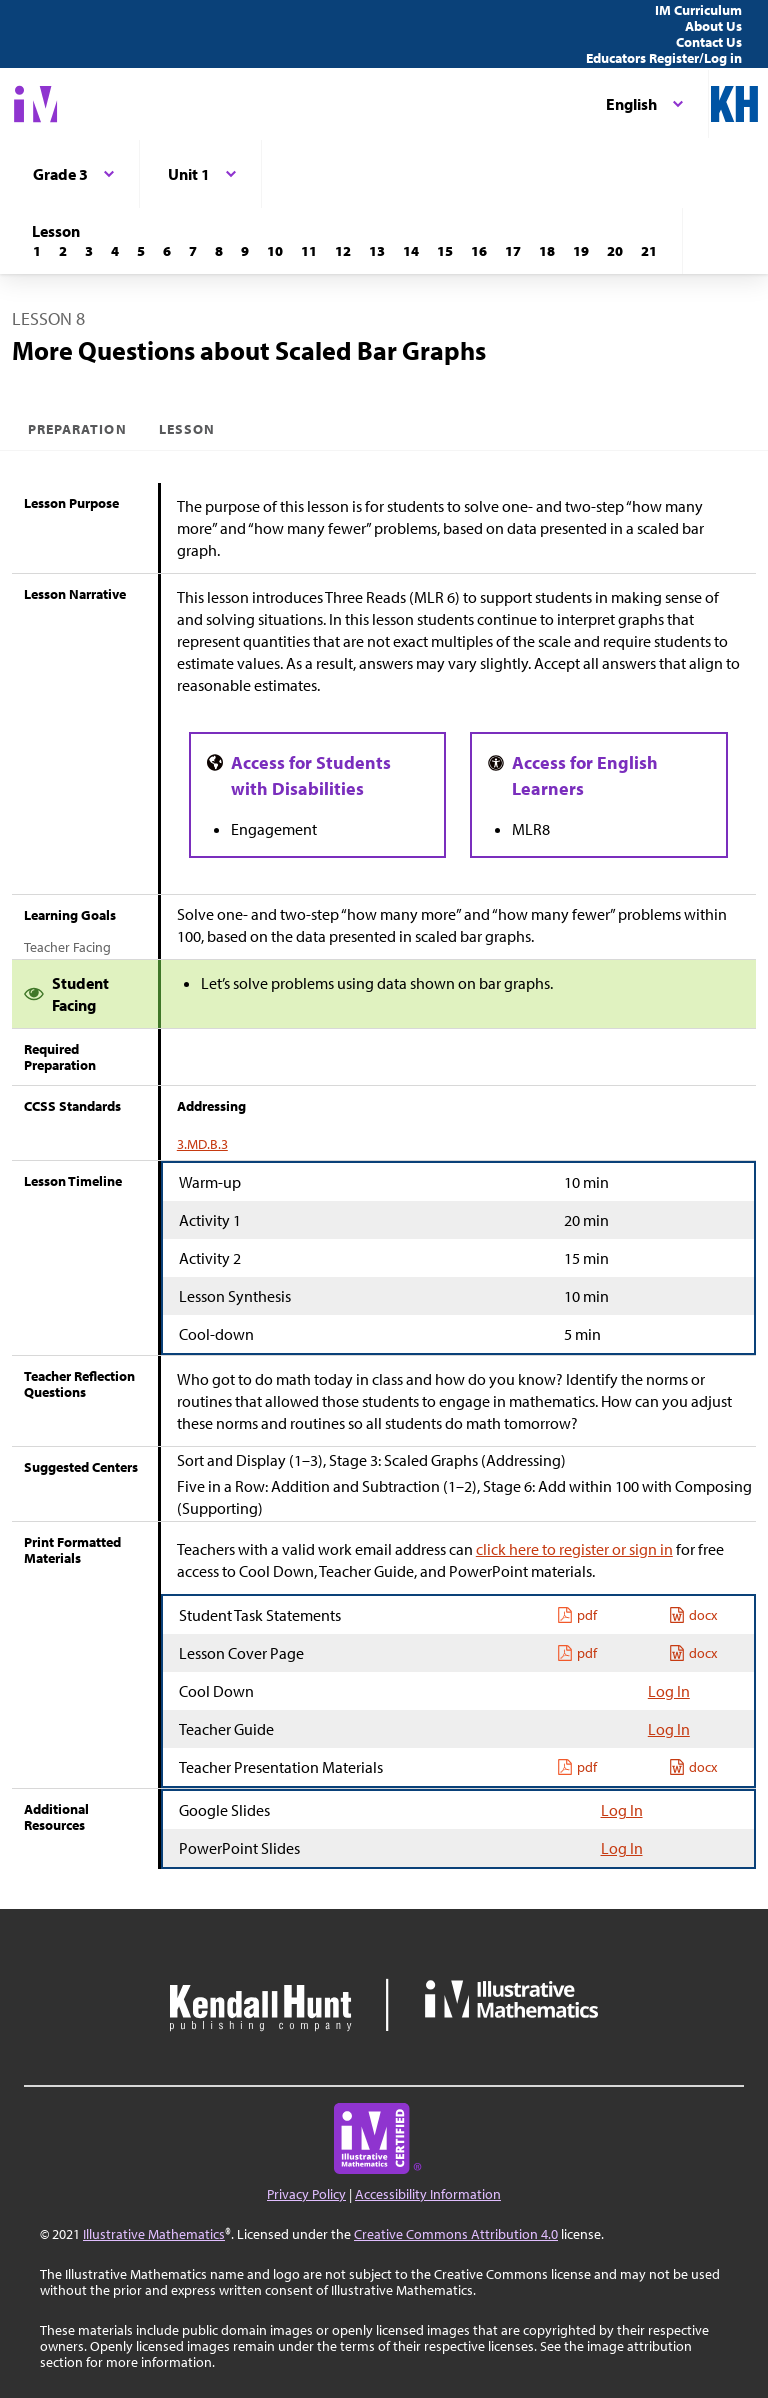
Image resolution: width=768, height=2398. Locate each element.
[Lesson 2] (63, 251)
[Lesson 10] (275, 251)
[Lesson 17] (513, 251)
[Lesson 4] (115, 251)
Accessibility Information (428, 2194)
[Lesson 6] (167, 251)
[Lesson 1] (37, 251)
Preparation (77, 429)
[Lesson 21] (649, 251)
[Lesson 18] (547, 251)
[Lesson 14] (411, 251)
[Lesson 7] (193, 251)
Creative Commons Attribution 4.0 (456, 2234)
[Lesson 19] (581, 251)
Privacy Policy (306, 2194)
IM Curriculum (698, 10)
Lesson (187, 429)
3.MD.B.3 (202, 1144)
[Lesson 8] (219, 251)
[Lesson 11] (309, 251)
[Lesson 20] (615, 251)
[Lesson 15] (445, 251)
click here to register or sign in (574, 1549)
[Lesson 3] (89, 251)
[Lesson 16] (479, 251)
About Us (713, 26)
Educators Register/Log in (664, 58)
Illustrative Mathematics (154, 2234)
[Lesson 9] (245, 251)
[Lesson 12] (343, 251)
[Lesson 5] (141, 251)
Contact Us (709, 42)
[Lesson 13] (377, 251)
